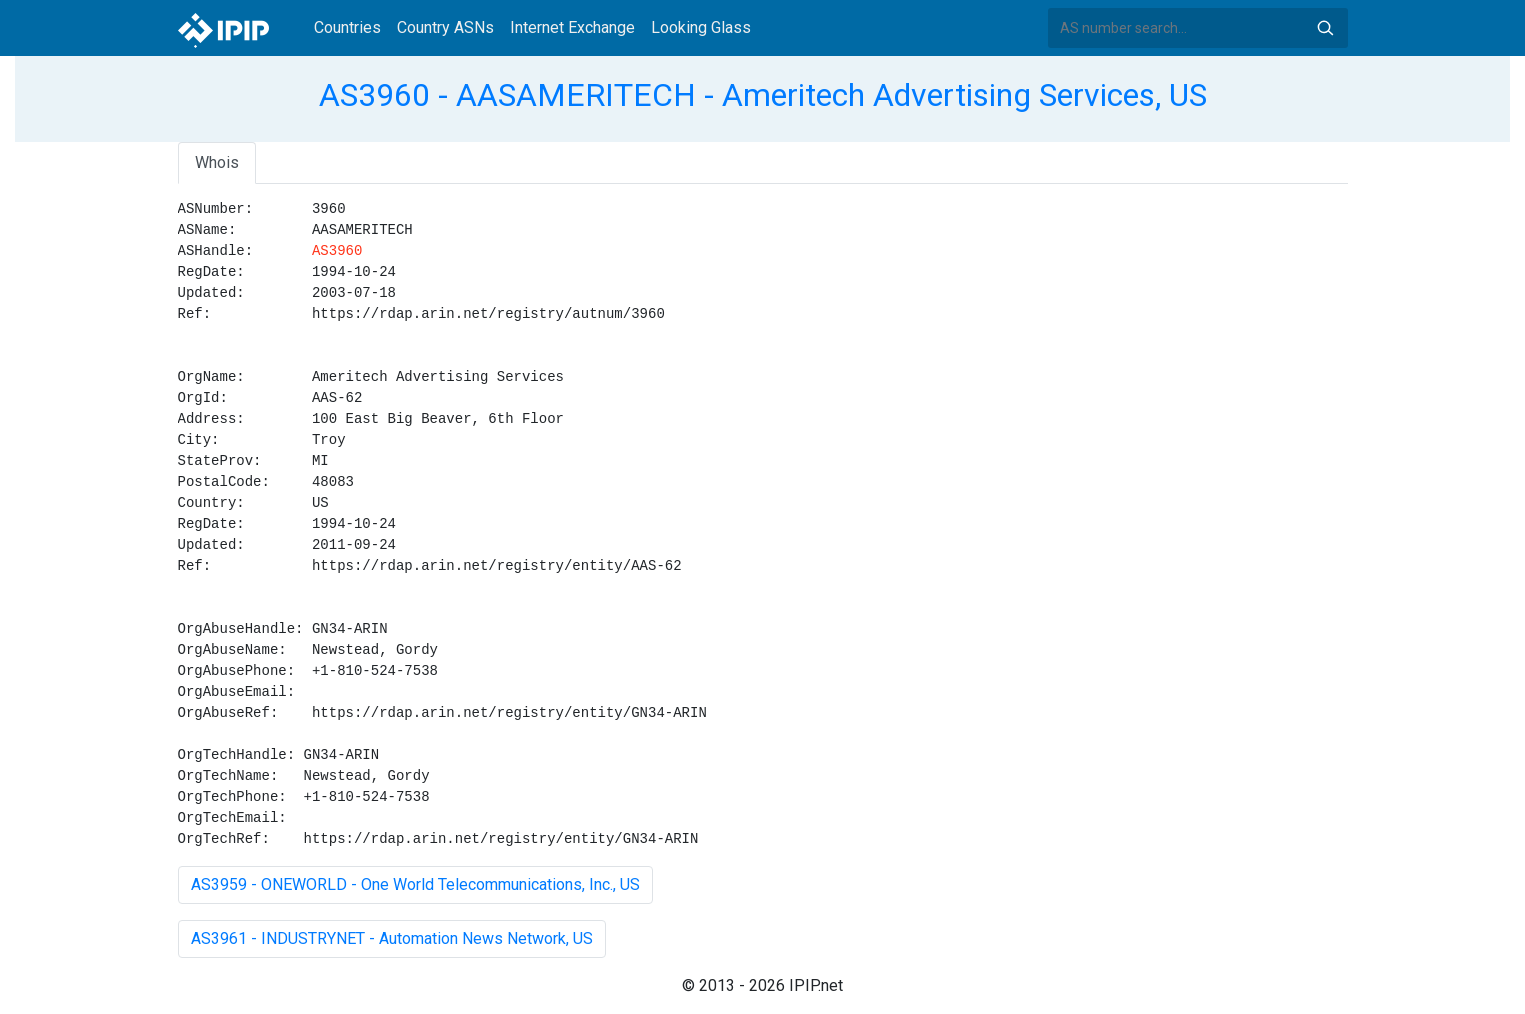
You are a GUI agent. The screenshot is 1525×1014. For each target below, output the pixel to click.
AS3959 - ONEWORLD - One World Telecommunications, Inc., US (415, 884)
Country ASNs (445, 27)
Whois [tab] (217, 162)
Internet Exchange (572, 27)
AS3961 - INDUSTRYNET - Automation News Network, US (392, 938)
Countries (347, 27)
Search (1325, 28)
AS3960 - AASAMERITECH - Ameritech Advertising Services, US (763, 95)
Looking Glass (701, 27)
